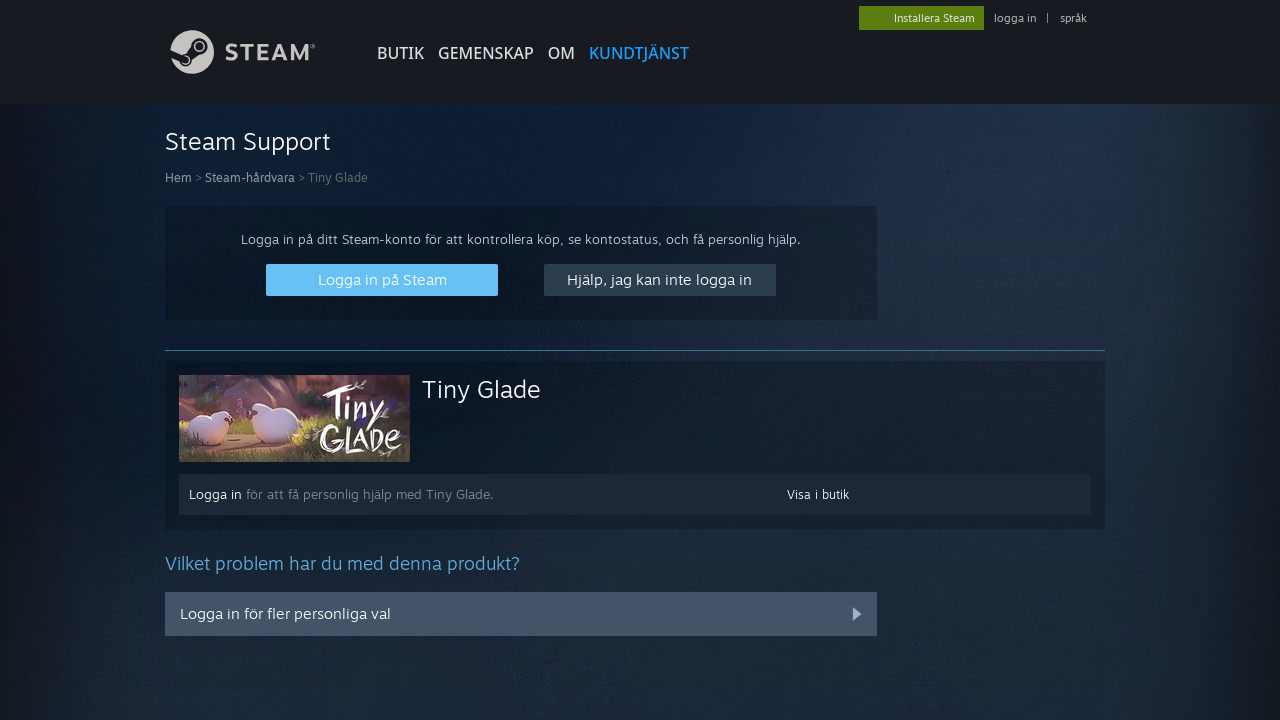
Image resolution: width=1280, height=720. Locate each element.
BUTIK (400, 53)
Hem (178, 177)
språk (1073, 18)
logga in (1015, 18)
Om (561, 53)
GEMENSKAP (486, 53)
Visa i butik (818, 494)
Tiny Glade (481, 389)
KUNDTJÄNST (639, 53)
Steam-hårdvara (250, 177)
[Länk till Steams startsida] (258, 68)
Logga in (215, 494)
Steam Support (248, 141)
